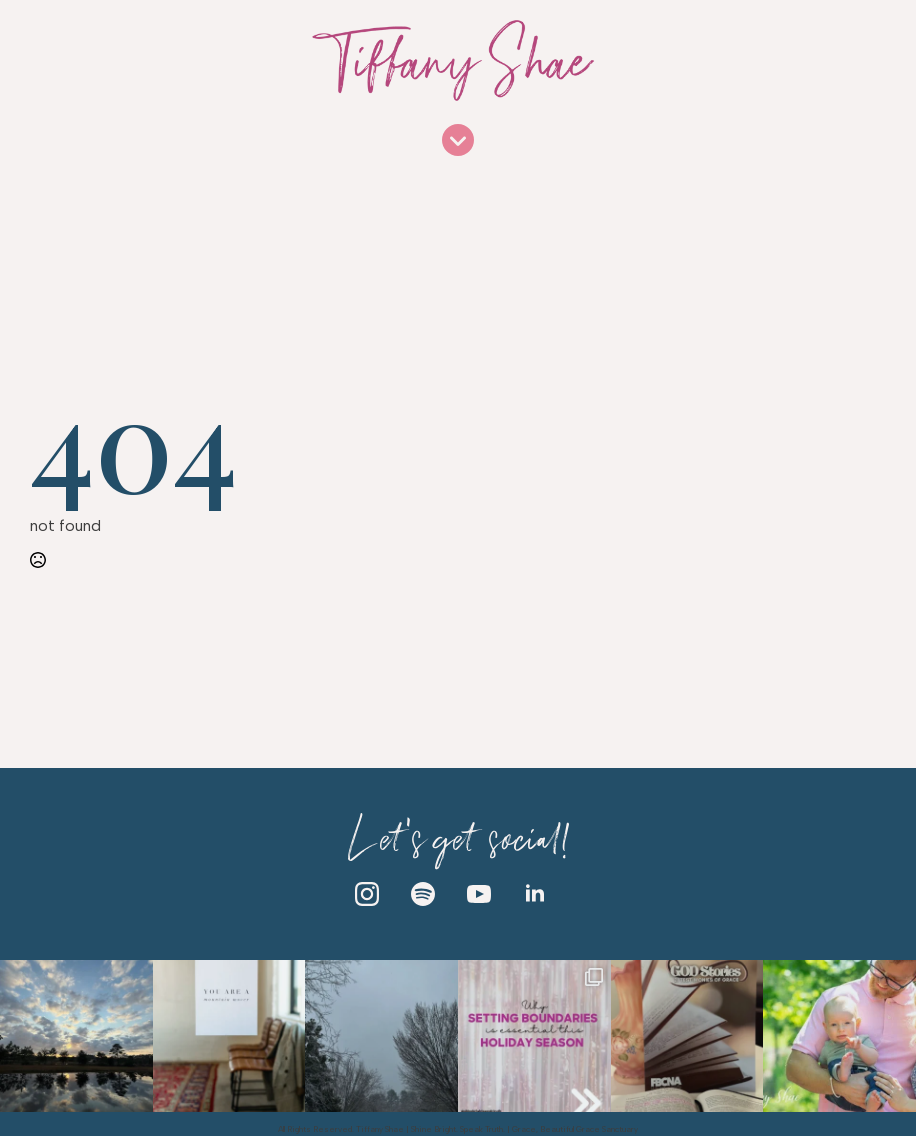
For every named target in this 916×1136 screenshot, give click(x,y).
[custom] (423, 894)
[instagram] (367, 894)
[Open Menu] (458, 142)
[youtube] (479, 894)
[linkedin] (535, 894)
